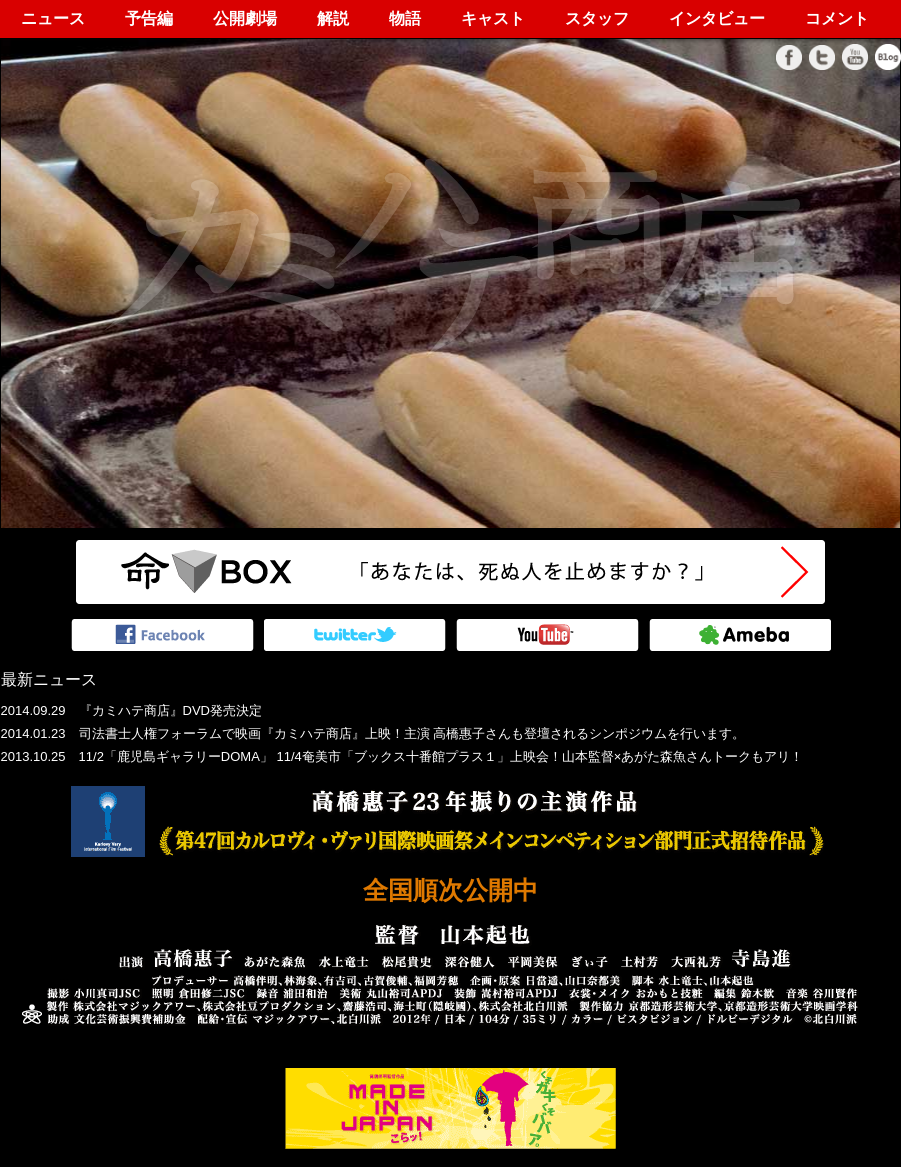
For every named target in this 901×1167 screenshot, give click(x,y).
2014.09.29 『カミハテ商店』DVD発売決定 (132, 710)
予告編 (149, 18)
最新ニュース (49, 679)
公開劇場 (245, 18)
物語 (405, 18)
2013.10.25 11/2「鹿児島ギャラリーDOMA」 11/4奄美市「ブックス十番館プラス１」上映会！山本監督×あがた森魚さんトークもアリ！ (402, 756)
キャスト (493, 18)
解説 (333, 18)
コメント (837, 18)
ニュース (53, 18)
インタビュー (717, 18)
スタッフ (597, 18)
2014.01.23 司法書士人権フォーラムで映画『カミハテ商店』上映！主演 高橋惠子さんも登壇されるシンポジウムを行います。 (373, 733)
